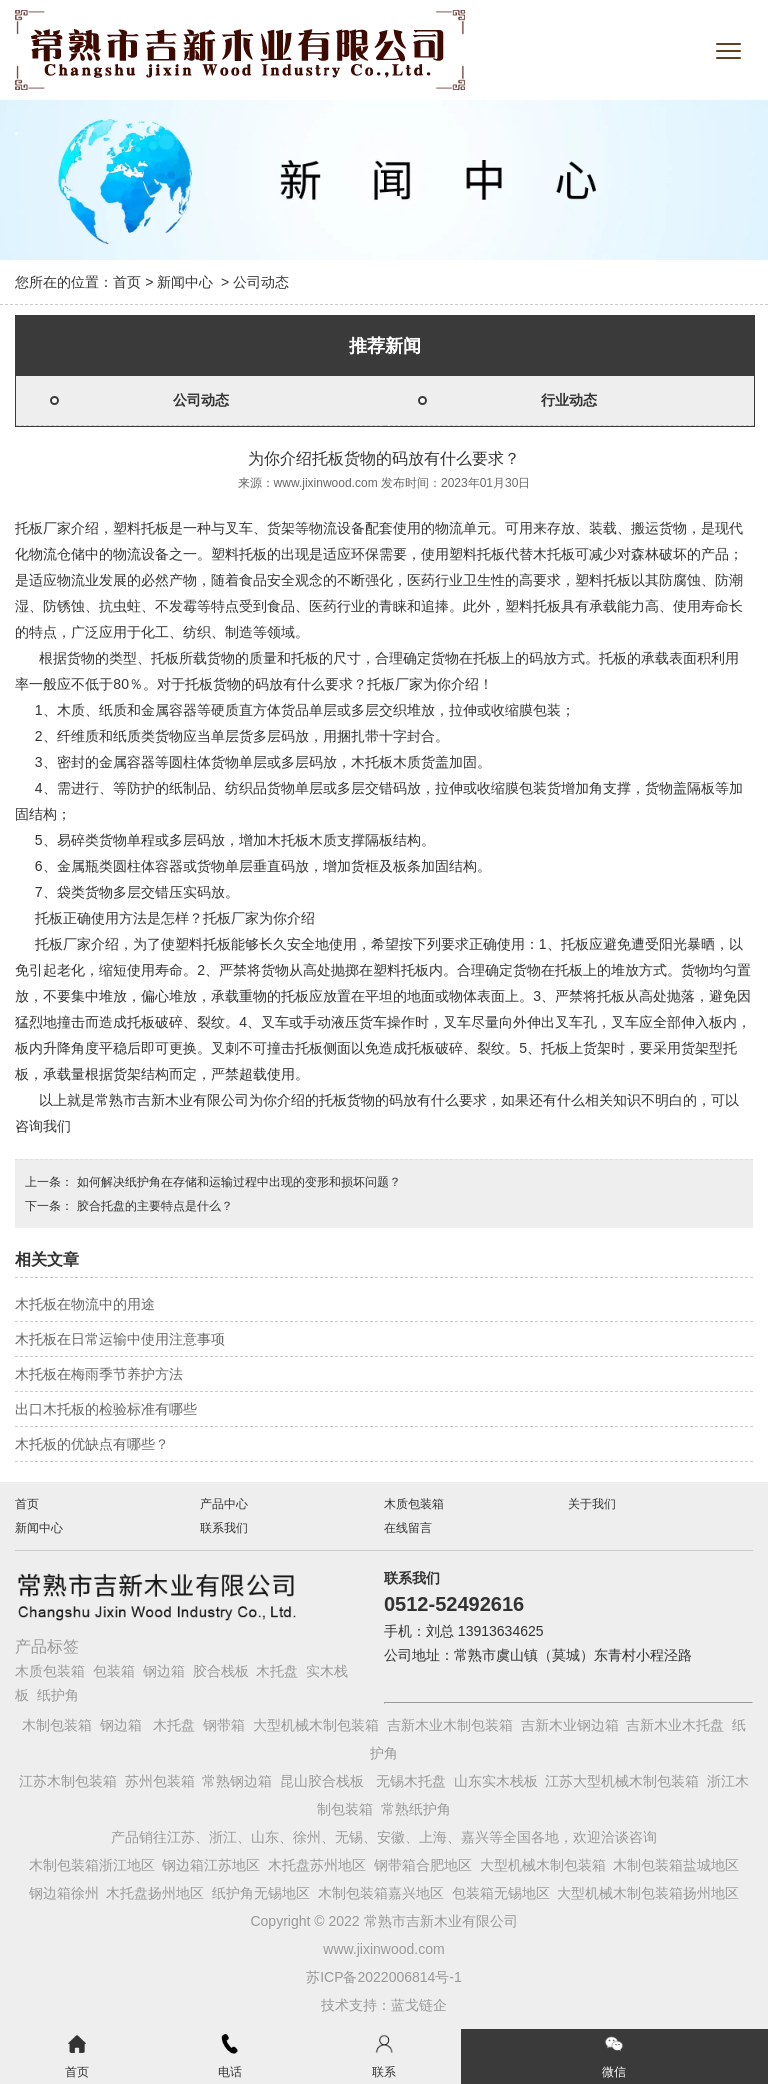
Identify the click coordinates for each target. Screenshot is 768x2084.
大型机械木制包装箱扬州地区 (648, 1893)
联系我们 (224, 1528)
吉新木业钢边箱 (570, 1725)
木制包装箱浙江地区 (92, 1865)
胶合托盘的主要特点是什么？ (152, 1206)
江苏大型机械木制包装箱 (622, 1781)
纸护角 (58, 1695)
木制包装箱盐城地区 (676, 1865)
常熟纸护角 (416, 1809)
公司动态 (201, 400)
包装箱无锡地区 (501, 1893)
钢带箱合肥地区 (423, 1865)
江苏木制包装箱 (68, 1781)
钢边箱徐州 (64, 1893)
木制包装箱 (57, 1725)
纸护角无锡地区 (261, 1893)
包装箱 (114, 1671)
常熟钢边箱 (237, 1781)
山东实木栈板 (496, 1781)
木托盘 (277, 1671)
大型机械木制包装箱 (316, 1725)
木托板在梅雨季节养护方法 (99, 1374)
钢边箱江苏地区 (211, 1865)
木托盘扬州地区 (155, 1893)
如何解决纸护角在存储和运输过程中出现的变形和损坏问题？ (236, 1182)
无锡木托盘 (411, 1781)
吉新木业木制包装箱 (450, 1725)
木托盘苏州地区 (317, 1865)
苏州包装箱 (160, 1781)
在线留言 (408, 1528)
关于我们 (592, 1504)
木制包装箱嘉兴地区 (381, 1893)
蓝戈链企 (419, 2005)
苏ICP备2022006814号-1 (384, 1977)
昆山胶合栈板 (322, 1781)
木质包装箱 (414, 1504)
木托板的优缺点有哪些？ (92, 1444)
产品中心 (224, 1504)
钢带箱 (224, 1725)
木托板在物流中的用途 (85, 1304)
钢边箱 (164, 1671)
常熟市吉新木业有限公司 (172, 1100)
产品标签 (47, 1646)
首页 (127, 282)
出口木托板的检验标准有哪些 (106, 1409)
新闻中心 (185, 282)
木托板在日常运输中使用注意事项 (120, 1339)
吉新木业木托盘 (675, 1725)
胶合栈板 (221, 1671)
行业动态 (569, 400)
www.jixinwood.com (326, 483)
